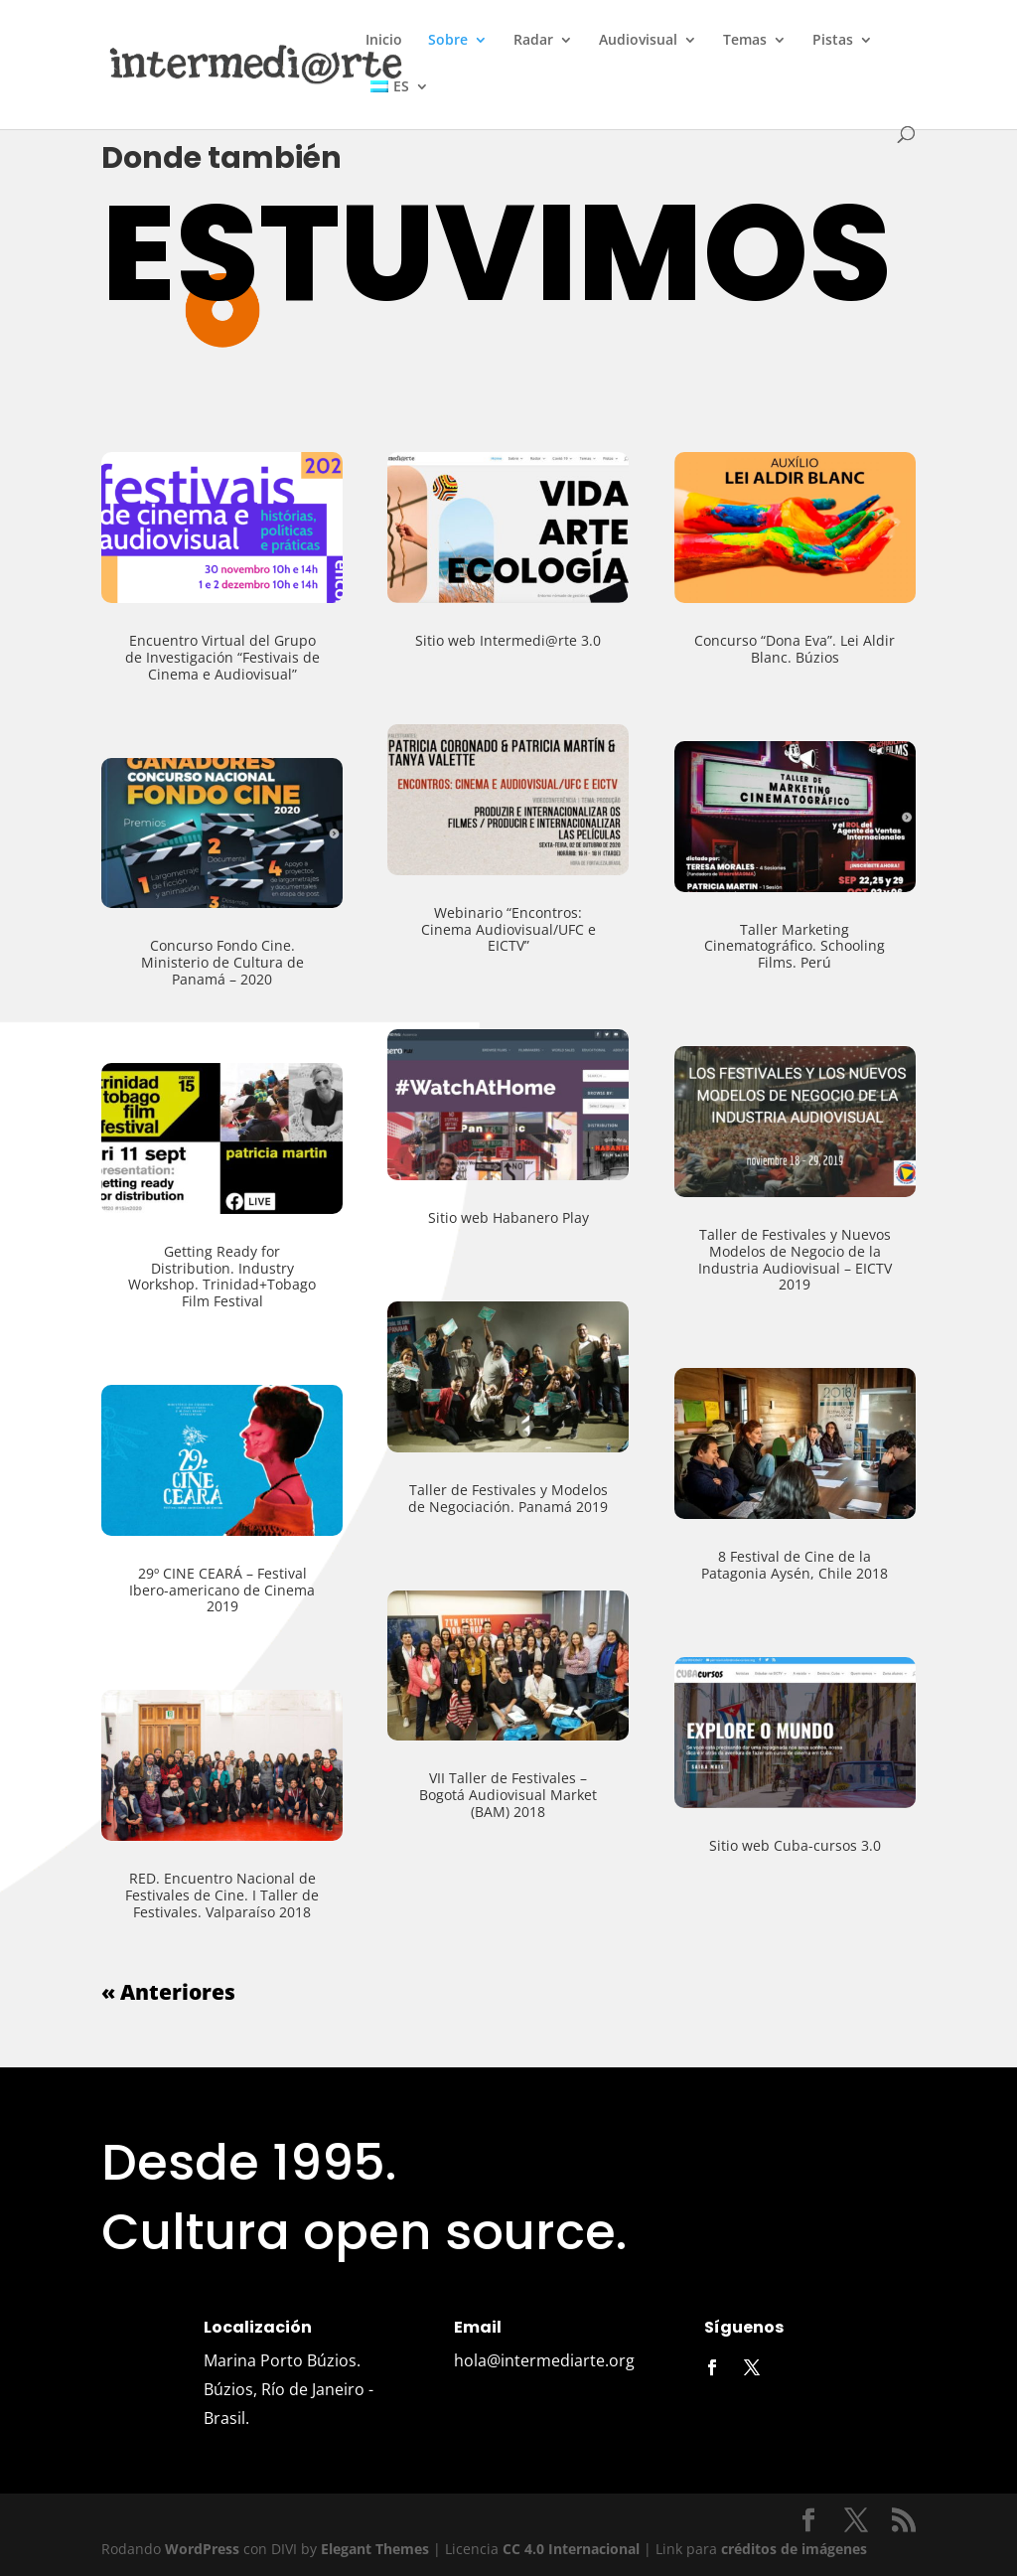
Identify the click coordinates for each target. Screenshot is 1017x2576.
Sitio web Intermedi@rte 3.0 (411, 640)
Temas (745, 41)
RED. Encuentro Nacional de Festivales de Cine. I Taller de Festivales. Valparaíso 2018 (124, 1895)
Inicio (383, 41)
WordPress (202, 2548)
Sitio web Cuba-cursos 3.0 (698, 1845)
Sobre (448, 41)
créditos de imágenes (794, 2548)
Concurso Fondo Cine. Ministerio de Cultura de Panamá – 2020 (125, 962)
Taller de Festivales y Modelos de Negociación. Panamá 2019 (410, 1498)
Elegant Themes (375, 2548)
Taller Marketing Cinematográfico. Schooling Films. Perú (697, 946)
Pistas (832, 41)
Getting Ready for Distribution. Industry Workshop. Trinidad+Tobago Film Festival (124, 1276)
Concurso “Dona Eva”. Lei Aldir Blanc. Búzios (697, 649)
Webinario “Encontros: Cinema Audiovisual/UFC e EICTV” (411, 929)
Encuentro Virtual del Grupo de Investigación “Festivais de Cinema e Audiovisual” (125, 657)
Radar (533, 41)
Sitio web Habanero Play (411, 1217)
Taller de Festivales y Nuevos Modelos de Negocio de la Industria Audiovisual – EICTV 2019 (698, 1259)
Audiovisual (638, 41)
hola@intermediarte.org (544, 2360)
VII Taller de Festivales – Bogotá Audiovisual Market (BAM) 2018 (411, 1794)
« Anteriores (71, 1992)
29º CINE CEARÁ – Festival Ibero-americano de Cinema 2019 (125, 1590)
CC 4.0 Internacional (571, 2548)
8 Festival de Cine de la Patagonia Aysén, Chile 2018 (697, 1565)
